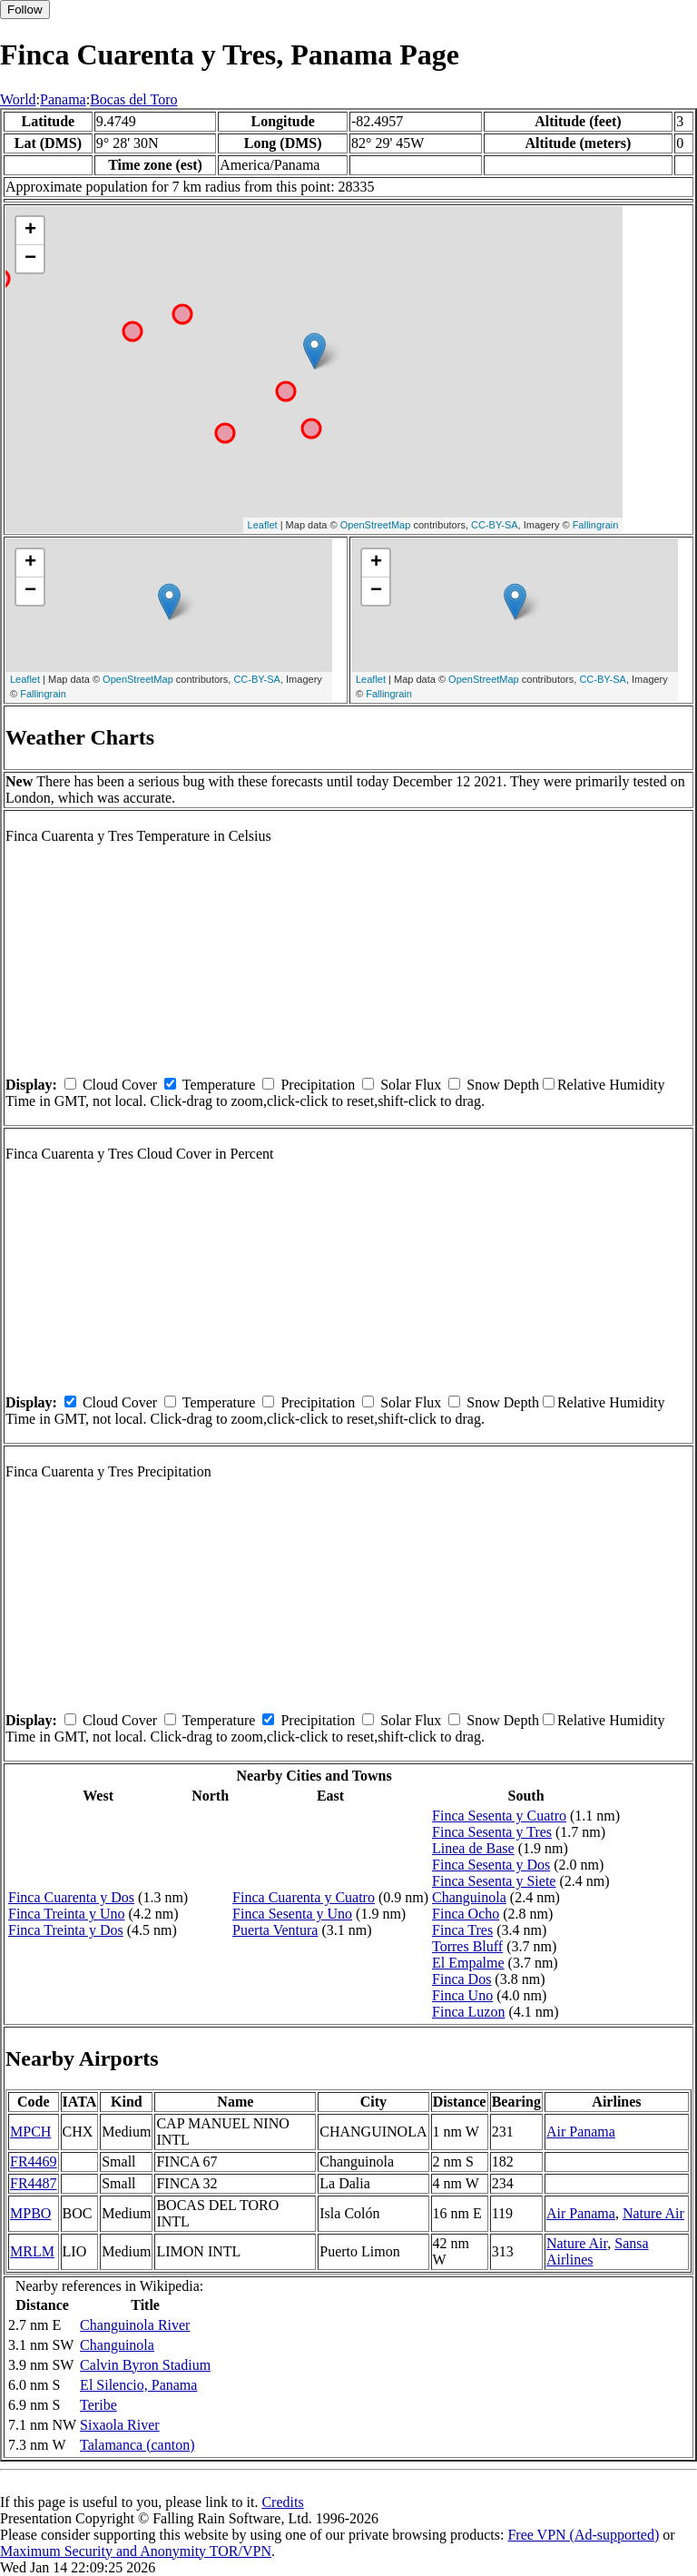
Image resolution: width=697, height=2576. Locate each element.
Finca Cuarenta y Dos (71, 1897)
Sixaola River (120, 2425)
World (18, 99)
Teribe (98, 2405)
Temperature (219, 1084)
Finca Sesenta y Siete (493, 1881)
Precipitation (317, 1084)
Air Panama (580, 2131)
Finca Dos (461, 1979)
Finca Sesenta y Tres (492, 1832)
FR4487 (33, 2183)
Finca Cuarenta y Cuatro (303, 1897)
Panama (63, 99)
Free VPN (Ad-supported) (583, 2534)
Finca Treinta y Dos (65, 1930)
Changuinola (469, 1897)
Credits (282, 2502)
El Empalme (468, 1962)
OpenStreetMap (375, 524)
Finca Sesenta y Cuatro (499, 1815)
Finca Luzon (468, 2011)
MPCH (30, 2131)
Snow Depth (502, 1084)
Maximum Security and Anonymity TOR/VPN (135, 2551)
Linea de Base (473, 1848)
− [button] (30, 258)
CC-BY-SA (494, 524)
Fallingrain (596, 524)
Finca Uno (462, 1995)
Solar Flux (410, 1084)
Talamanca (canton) (137, 2445)
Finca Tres (462, 1930)
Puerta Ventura (275, 1930)
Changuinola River (135, 2325)
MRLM (32, 2251)
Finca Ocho (465, 1913)
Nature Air (653, 2213)
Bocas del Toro (133, 99)
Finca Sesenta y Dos (491, 1864)
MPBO (30, 2213)
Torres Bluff (467, 1946)
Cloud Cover (120, 1084)
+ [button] (30, 230)
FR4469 (33, 2161)
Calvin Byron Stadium (145, 2365)
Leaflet (263, 524)
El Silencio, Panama (138, 2385)
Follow (25, 9)
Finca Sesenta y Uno (292, 1913)
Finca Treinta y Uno (66, 1913)
